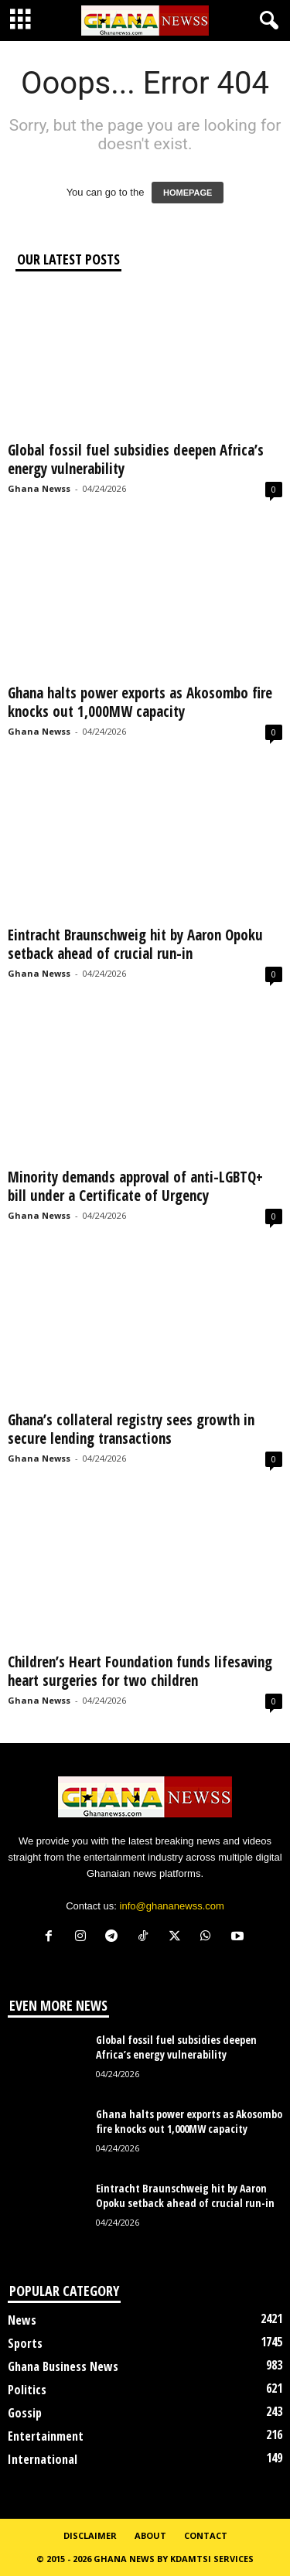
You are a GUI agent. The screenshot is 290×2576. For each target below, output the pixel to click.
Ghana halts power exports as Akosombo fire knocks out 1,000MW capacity (140, 702)
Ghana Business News (63, 2366)
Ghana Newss (39, 488)
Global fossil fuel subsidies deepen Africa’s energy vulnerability (136, 459)
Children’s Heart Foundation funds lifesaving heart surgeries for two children (140, 1671)
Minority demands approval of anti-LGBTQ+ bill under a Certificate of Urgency (135, 1186)
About (150, 2535)
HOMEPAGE (187, 192)
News (22, 2320)
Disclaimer (90, 2535)
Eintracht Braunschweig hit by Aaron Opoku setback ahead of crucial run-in (135, 944)
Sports (25, 2343)
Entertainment (46, 2436)
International (42, 2459)
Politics (27, 2389)
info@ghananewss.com (172, 1906)
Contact (205, 2535)
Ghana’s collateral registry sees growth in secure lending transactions (131, 1429)
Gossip (25, 2412)
